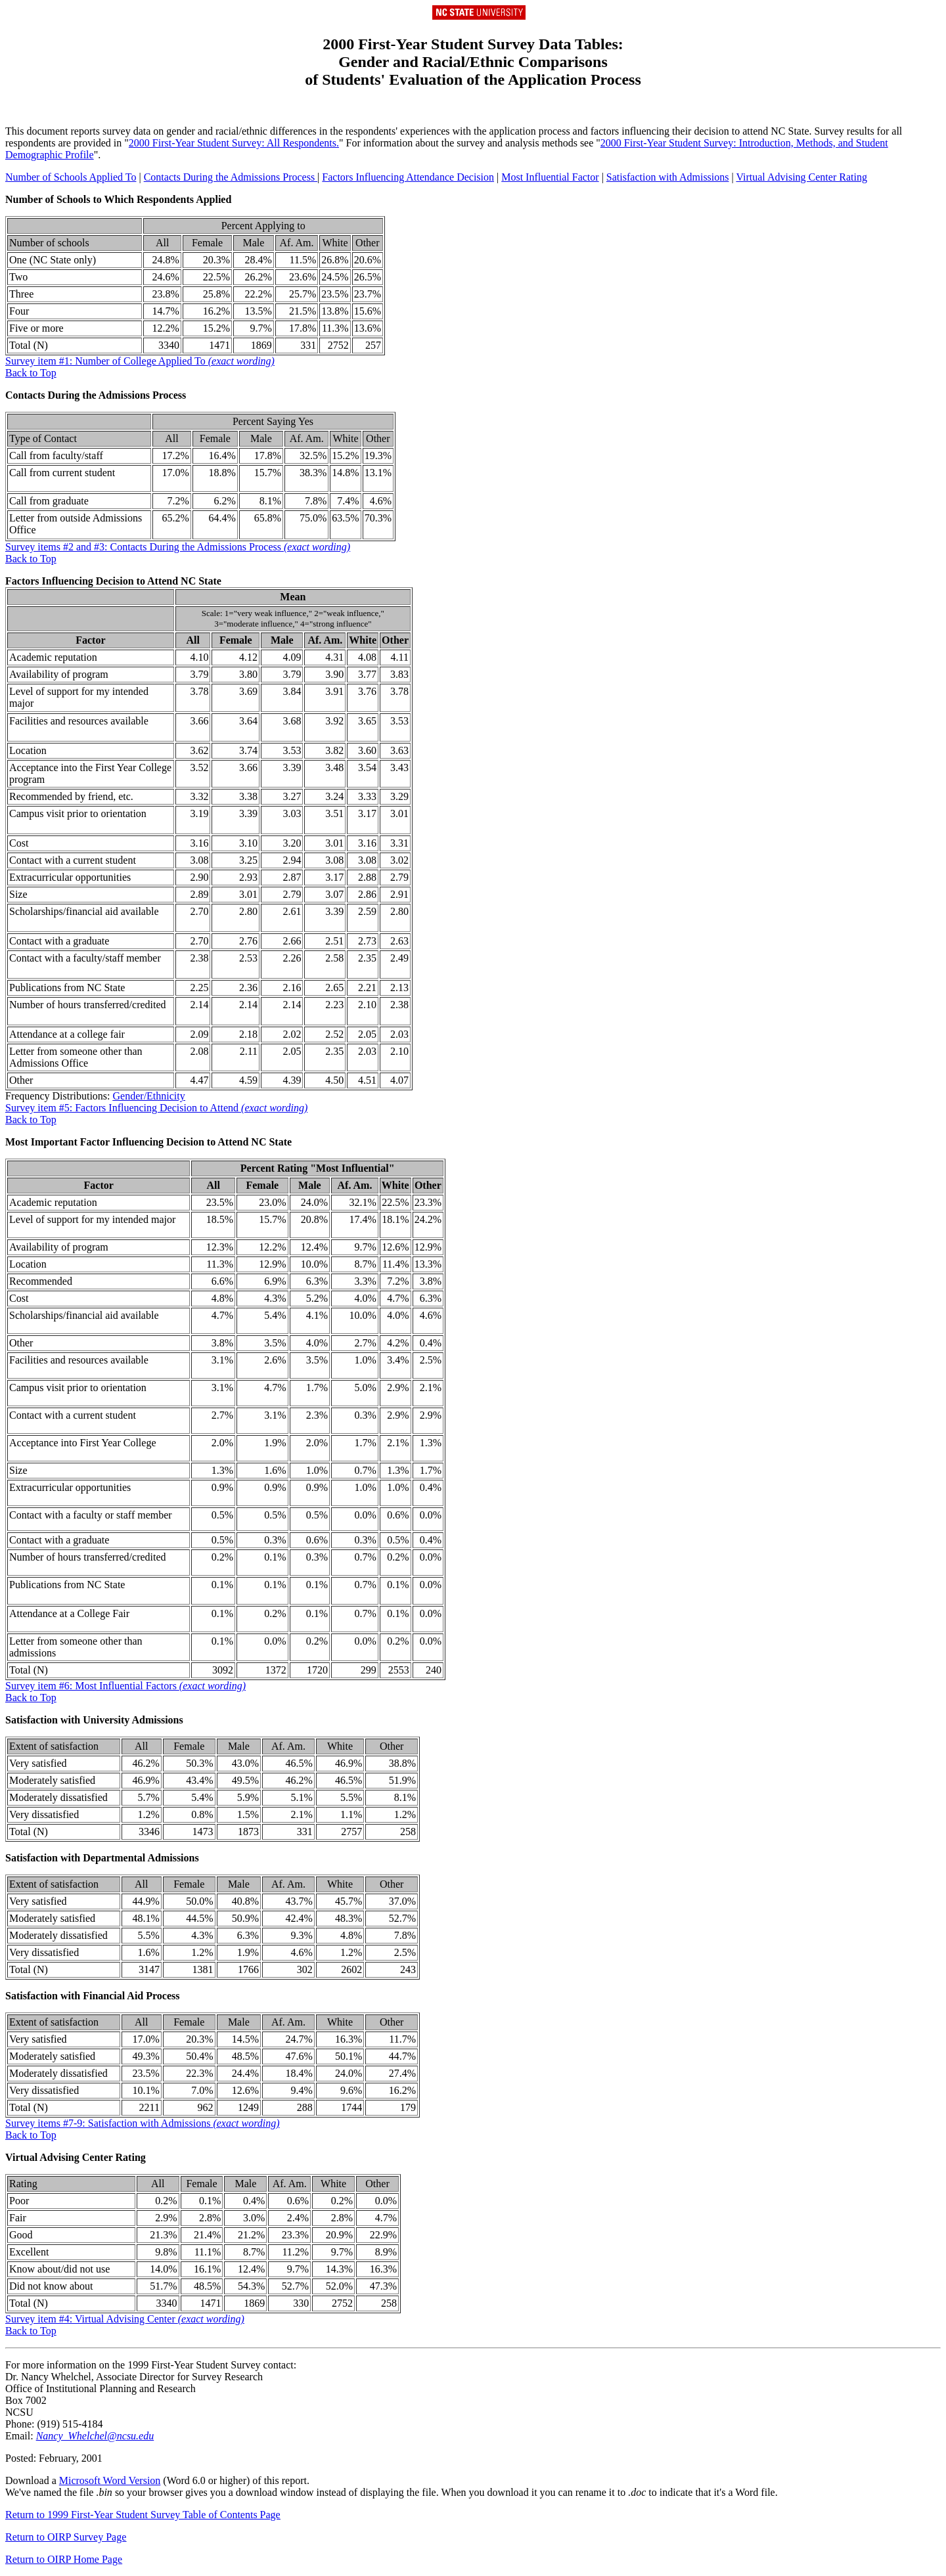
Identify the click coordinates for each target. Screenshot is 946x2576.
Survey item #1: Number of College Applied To (140, 360)
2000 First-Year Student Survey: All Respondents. (234, 142)
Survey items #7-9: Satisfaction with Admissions (142, 2123)
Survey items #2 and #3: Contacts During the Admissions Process (177, 546)
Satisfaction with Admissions (667, 177)
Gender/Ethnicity (149, 1095)
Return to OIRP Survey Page (65, 2537)
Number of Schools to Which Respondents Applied (118, 199)
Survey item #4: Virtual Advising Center (124, 2318)
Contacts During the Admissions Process (230, 177)
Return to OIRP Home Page (63, 2559)
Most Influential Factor (549, 177)
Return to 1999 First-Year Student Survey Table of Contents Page (143, 2514)
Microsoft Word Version (110, 2480)
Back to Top (30, 372)
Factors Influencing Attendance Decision (408, 177)
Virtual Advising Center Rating (801, 177)
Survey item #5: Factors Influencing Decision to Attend (156, 1107)
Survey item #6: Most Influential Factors (125, 1685)
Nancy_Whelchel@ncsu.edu (95, 2435)
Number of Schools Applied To (70, 177)
